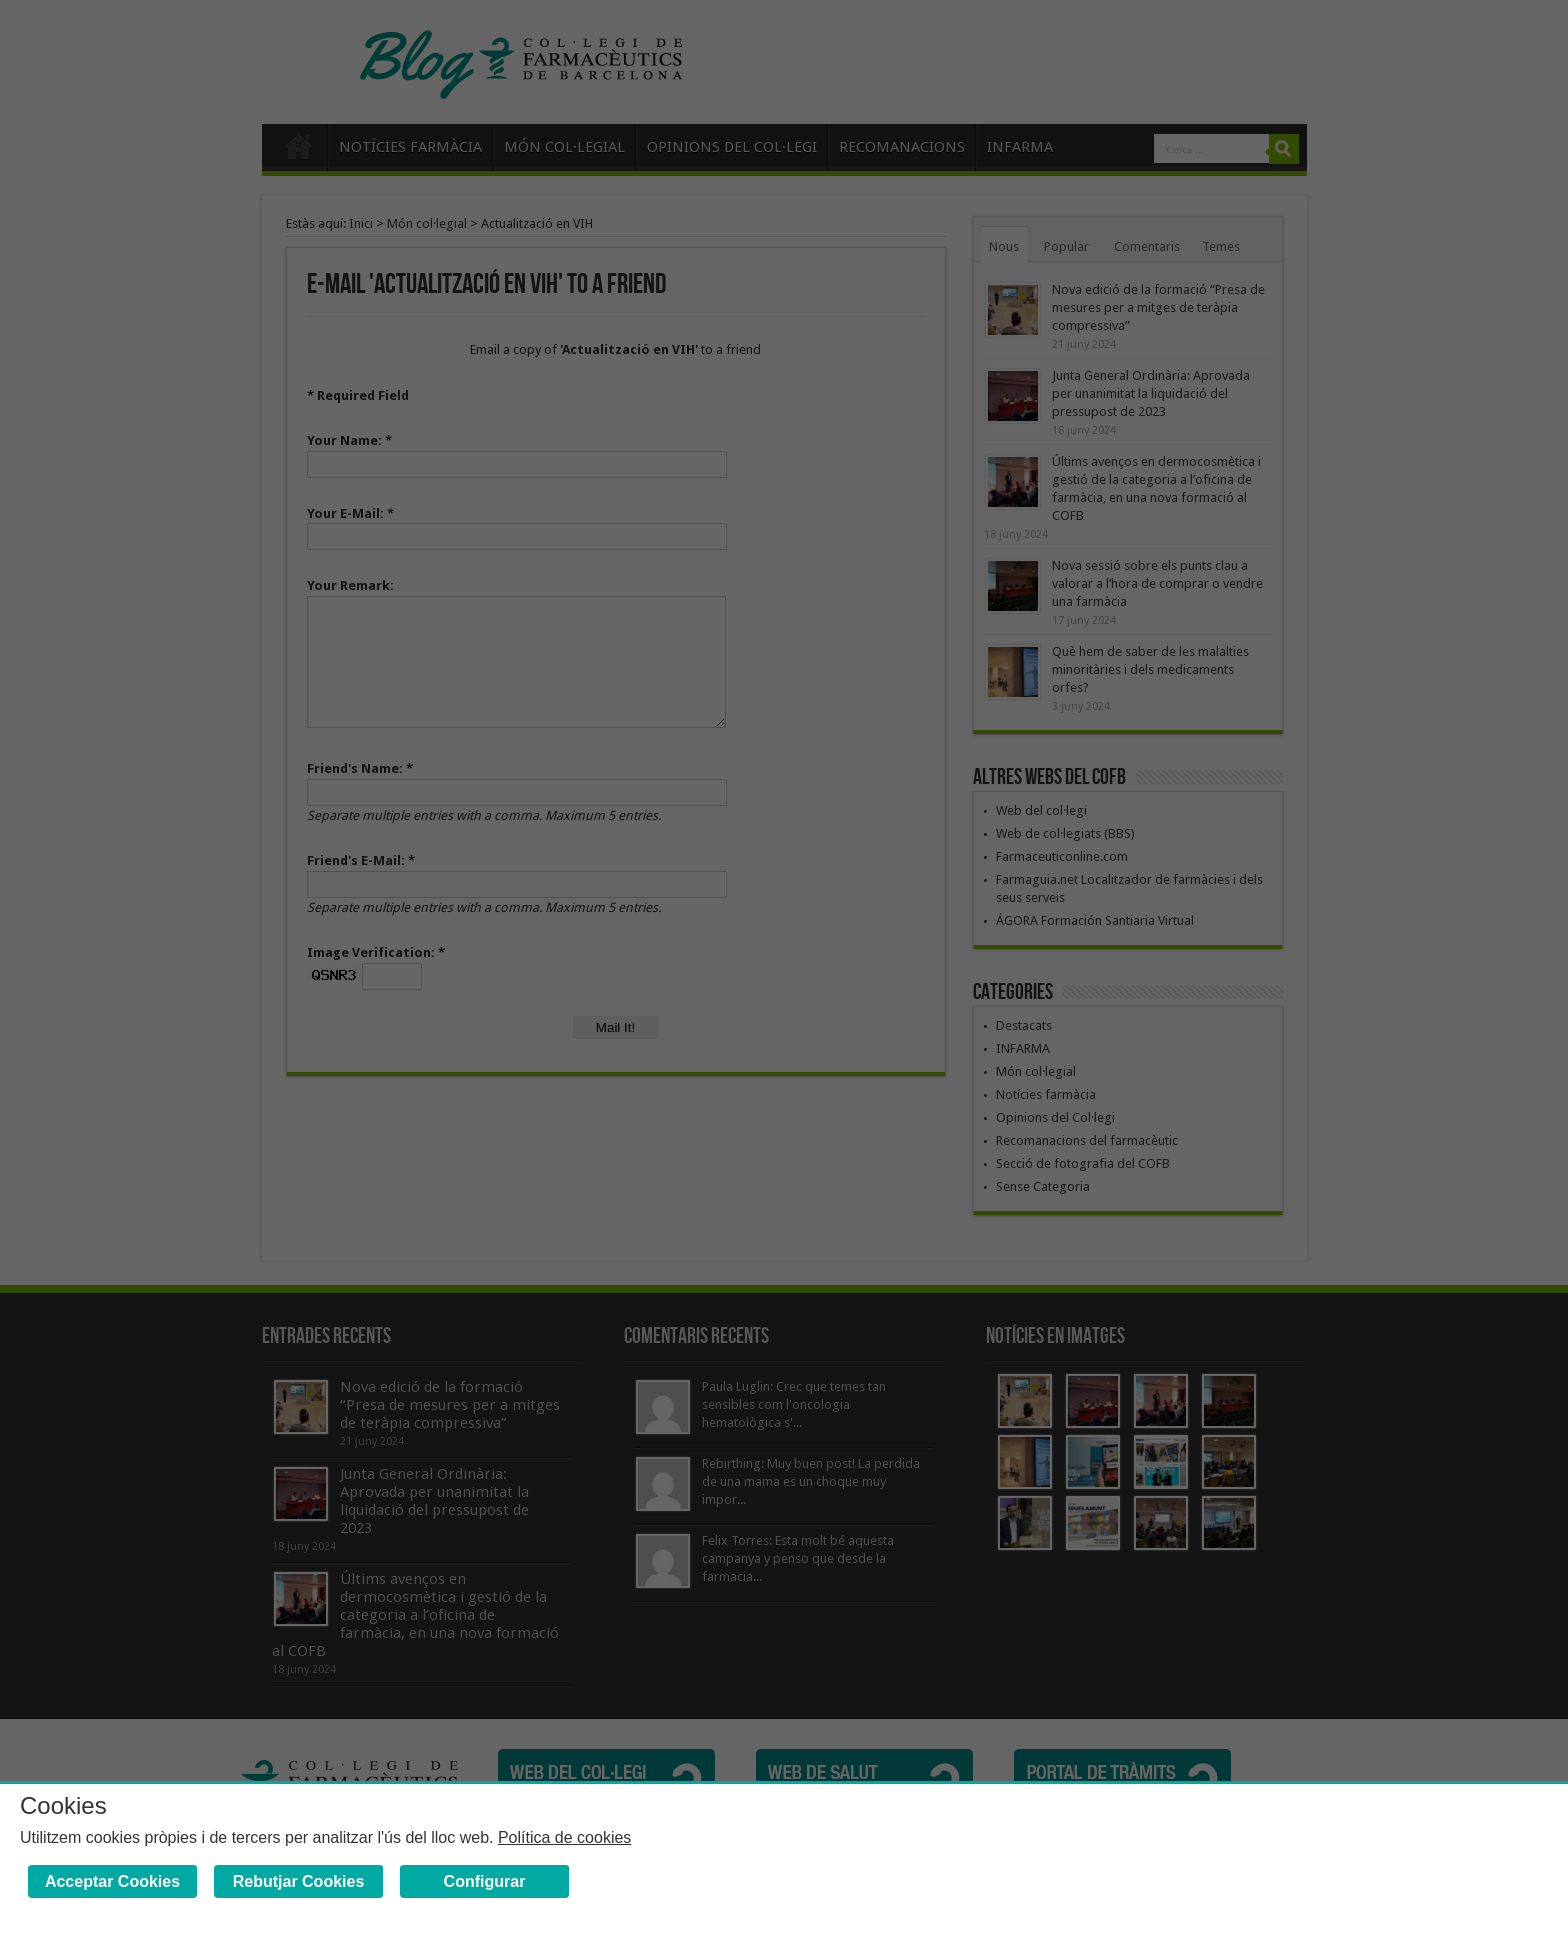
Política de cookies (564, 1837)
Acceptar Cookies (112, 1881)
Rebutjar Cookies (299, 1881)
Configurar (485, 1881)
